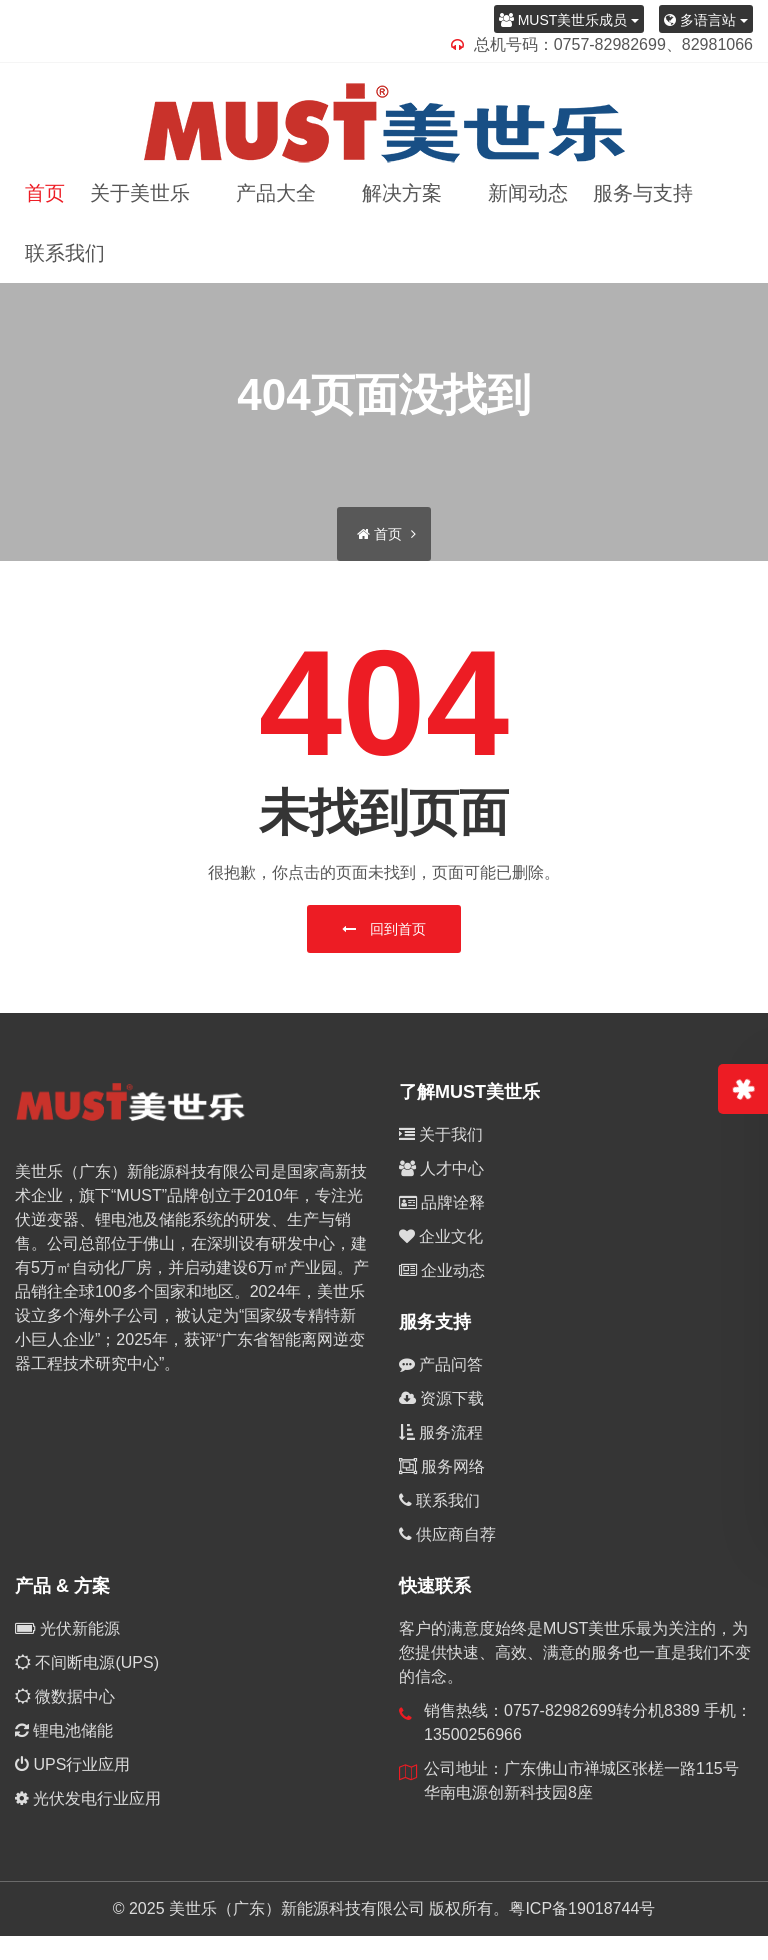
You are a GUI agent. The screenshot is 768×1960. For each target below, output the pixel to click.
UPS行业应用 (72, 1764)
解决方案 (406, 193)
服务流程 (441, 1432)
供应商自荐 (447, 1534)
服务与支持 (647, 193)
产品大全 (280, 193)
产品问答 (441, 1364)
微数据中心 (65, 1696)
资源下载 (441, 1398)
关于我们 (441, 1134)
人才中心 (441, 1168)
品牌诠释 (442, 1202)
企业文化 (441, 1236)
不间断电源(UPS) (87, 1662)
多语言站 (706, 20)
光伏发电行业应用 (88, 1798)
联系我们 (65, 253)
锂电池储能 (64, 1730)
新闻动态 (528, 193)
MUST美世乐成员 (569, 20)
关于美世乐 (144, 193)
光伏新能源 (67, 1628)
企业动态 (442, 1270)
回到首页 (384, 929)
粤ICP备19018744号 (582, 1908)
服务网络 (442, 1466)
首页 (45, 193)
